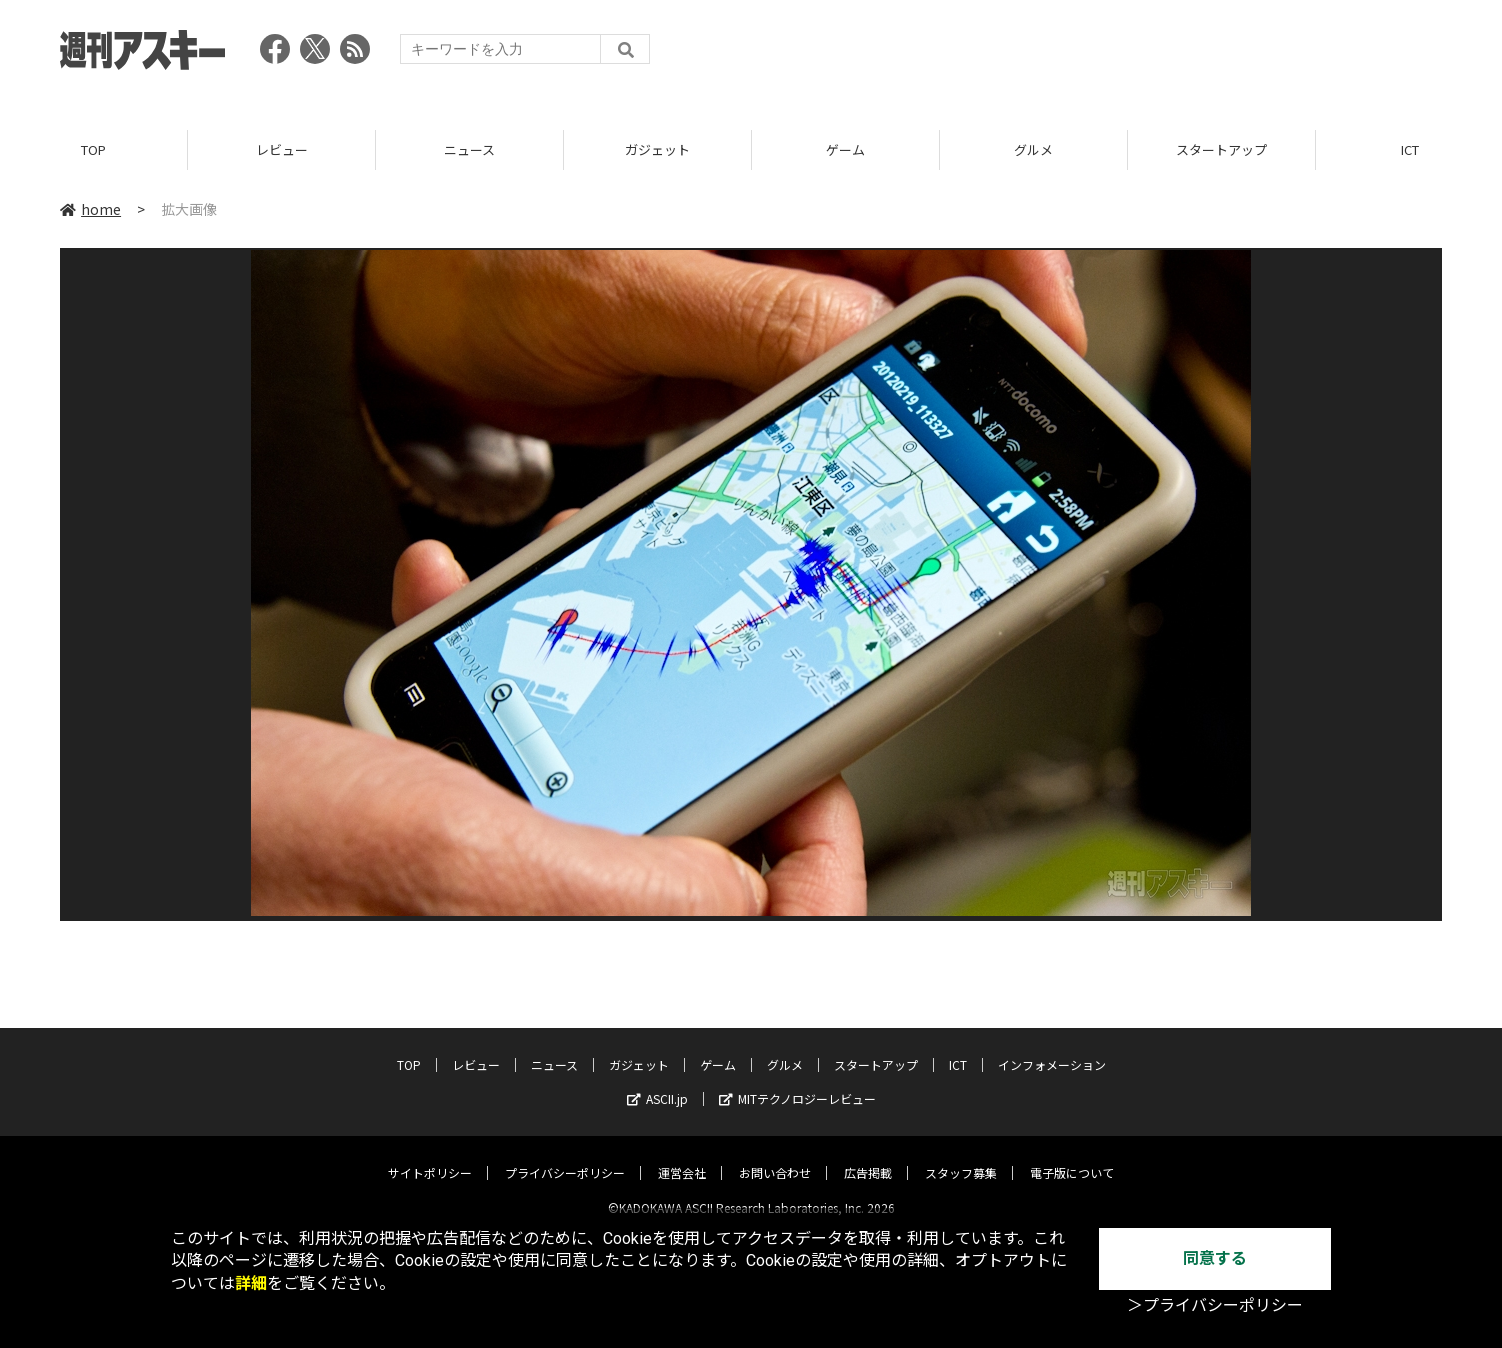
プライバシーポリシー (565, 1155)
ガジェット (657, 149)
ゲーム (845, 149)
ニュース (469, 149)
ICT (958, 1047)
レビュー (282, 149)
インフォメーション (1052, 1047)
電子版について (1072, 1155)
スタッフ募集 (961, 1155)
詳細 (251, 1283)
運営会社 (682, 1155)
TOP (93, 149)
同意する (1215, 1258)
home (90, 209)
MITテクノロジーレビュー (797, 1081)
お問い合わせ (775, 1155)
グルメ (1033, 149)
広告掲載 (868, 1155)
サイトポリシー (430, 1155)
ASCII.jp (657, 1081)
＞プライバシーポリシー (1215, 1305)
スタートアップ (1221, 149)
